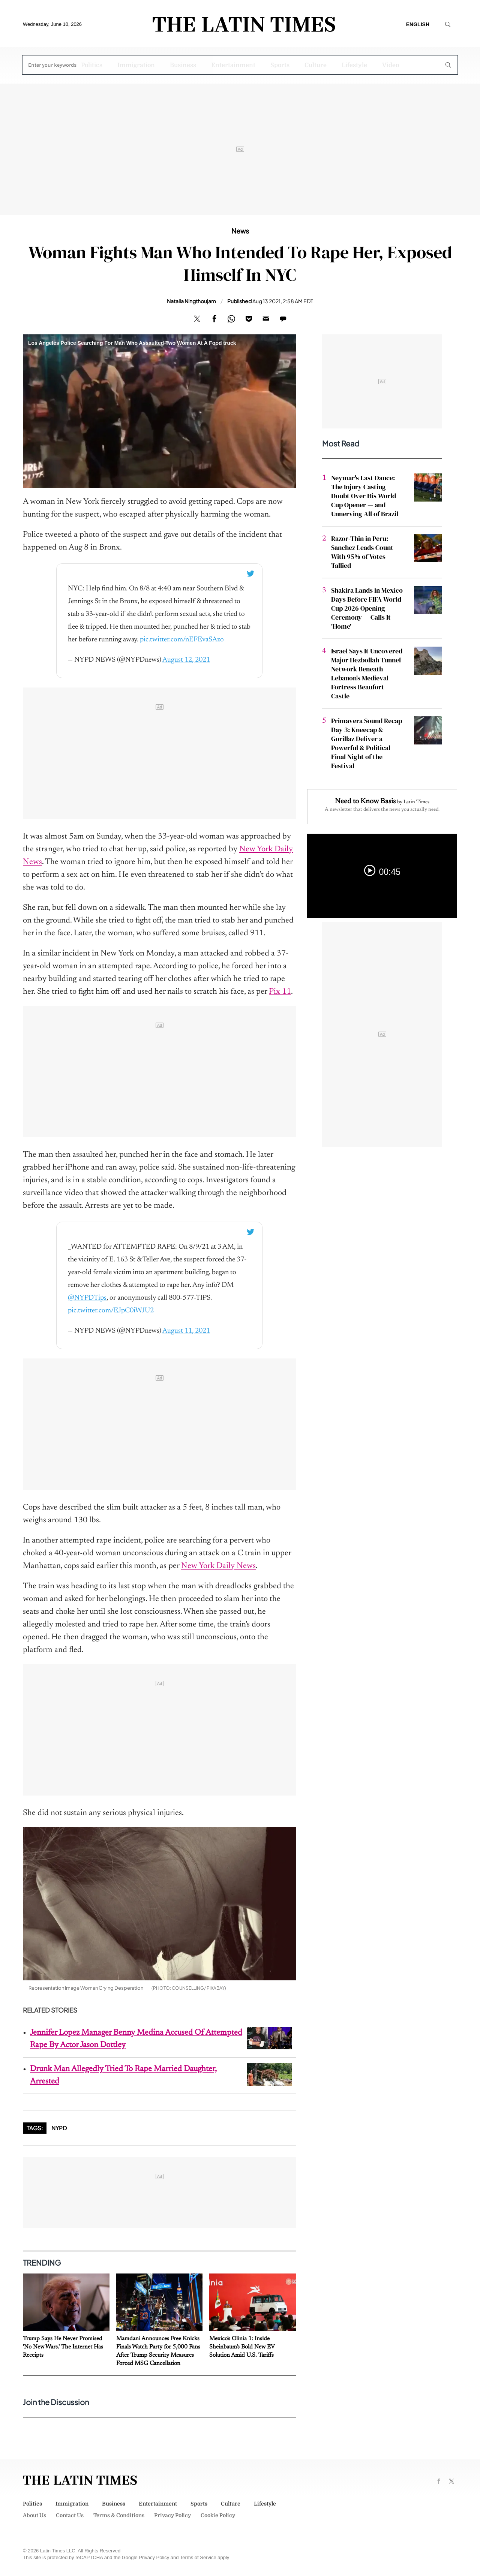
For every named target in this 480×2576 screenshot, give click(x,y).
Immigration (136, 65)
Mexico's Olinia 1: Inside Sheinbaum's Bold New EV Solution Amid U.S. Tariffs (241, 2347)
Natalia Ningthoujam (191, 301)
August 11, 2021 (186, 1330)
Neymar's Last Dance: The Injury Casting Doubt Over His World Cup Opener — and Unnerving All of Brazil (364, 495)
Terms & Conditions (118, 2515)
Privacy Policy (172, 2515)
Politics (91, 65)
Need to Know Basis (365, 801)
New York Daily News (218, 1566)
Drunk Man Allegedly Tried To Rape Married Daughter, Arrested (123, 2075)
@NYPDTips (87, 1297)
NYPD (59, 2127)
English (417, 24)
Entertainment (233, 65)
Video (390, 65)
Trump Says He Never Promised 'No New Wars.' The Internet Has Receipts (63, 2347)
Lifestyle (354, 65)
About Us (34, 2515)
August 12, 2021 (186, 659)
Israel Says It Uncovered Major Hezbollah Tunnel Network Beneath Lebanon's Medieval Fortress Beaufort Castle (366, 673)
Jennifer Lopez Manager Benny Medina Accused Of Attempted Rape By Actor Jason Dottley (136, 2039)
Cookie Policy (218, 2515)
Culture (315, 65)
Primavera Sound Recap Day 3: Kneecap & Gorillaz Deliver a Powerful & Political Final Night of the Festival (366, 743)
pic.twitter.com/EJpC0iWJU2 (111, 1310)
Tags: (35, 2127)
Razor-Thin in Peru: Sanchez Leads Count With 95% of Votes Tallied (362, 552)
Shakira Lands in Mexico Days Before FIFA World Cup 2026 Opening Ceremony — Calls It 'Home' (367, 608)
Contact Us (70, 2515)
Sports (280, 65)
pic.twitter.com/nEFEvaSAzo (182, 639)
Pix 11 (280, 992)
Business (183, 65)
